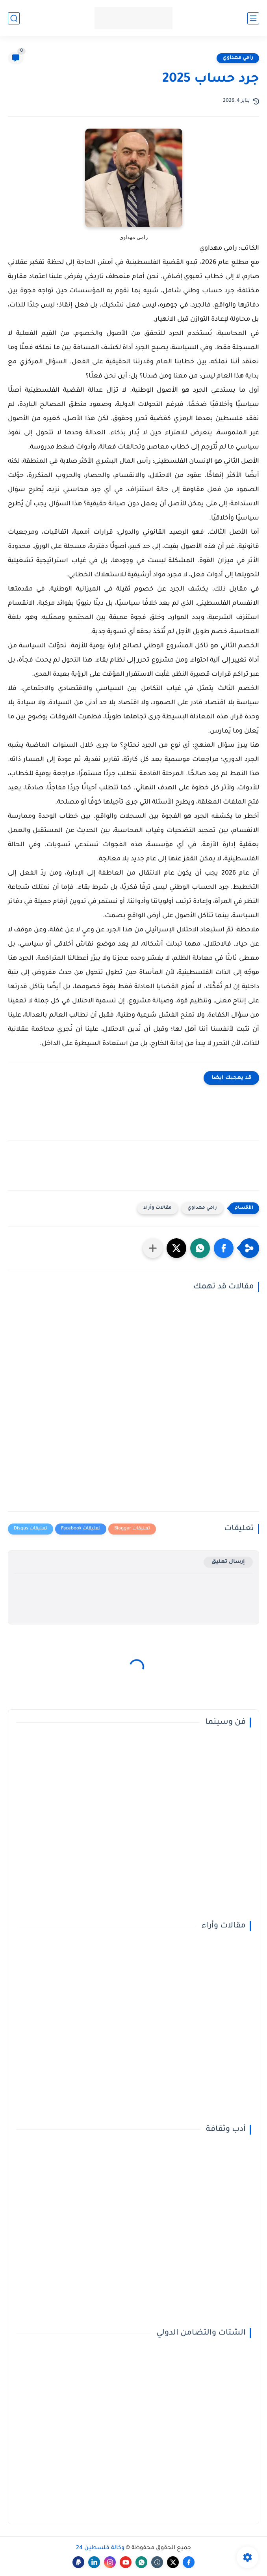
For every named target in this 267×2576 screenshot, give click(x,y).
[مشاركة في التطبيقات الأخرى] (153, 1248)
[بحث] (14, 18)
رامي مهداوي (237, 58)
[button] (224, 1248)
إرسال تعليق (228, 1562)
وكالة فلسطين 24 (100, 2548)
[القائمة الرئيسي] (253, 18)
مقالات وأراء (157, 1208)
